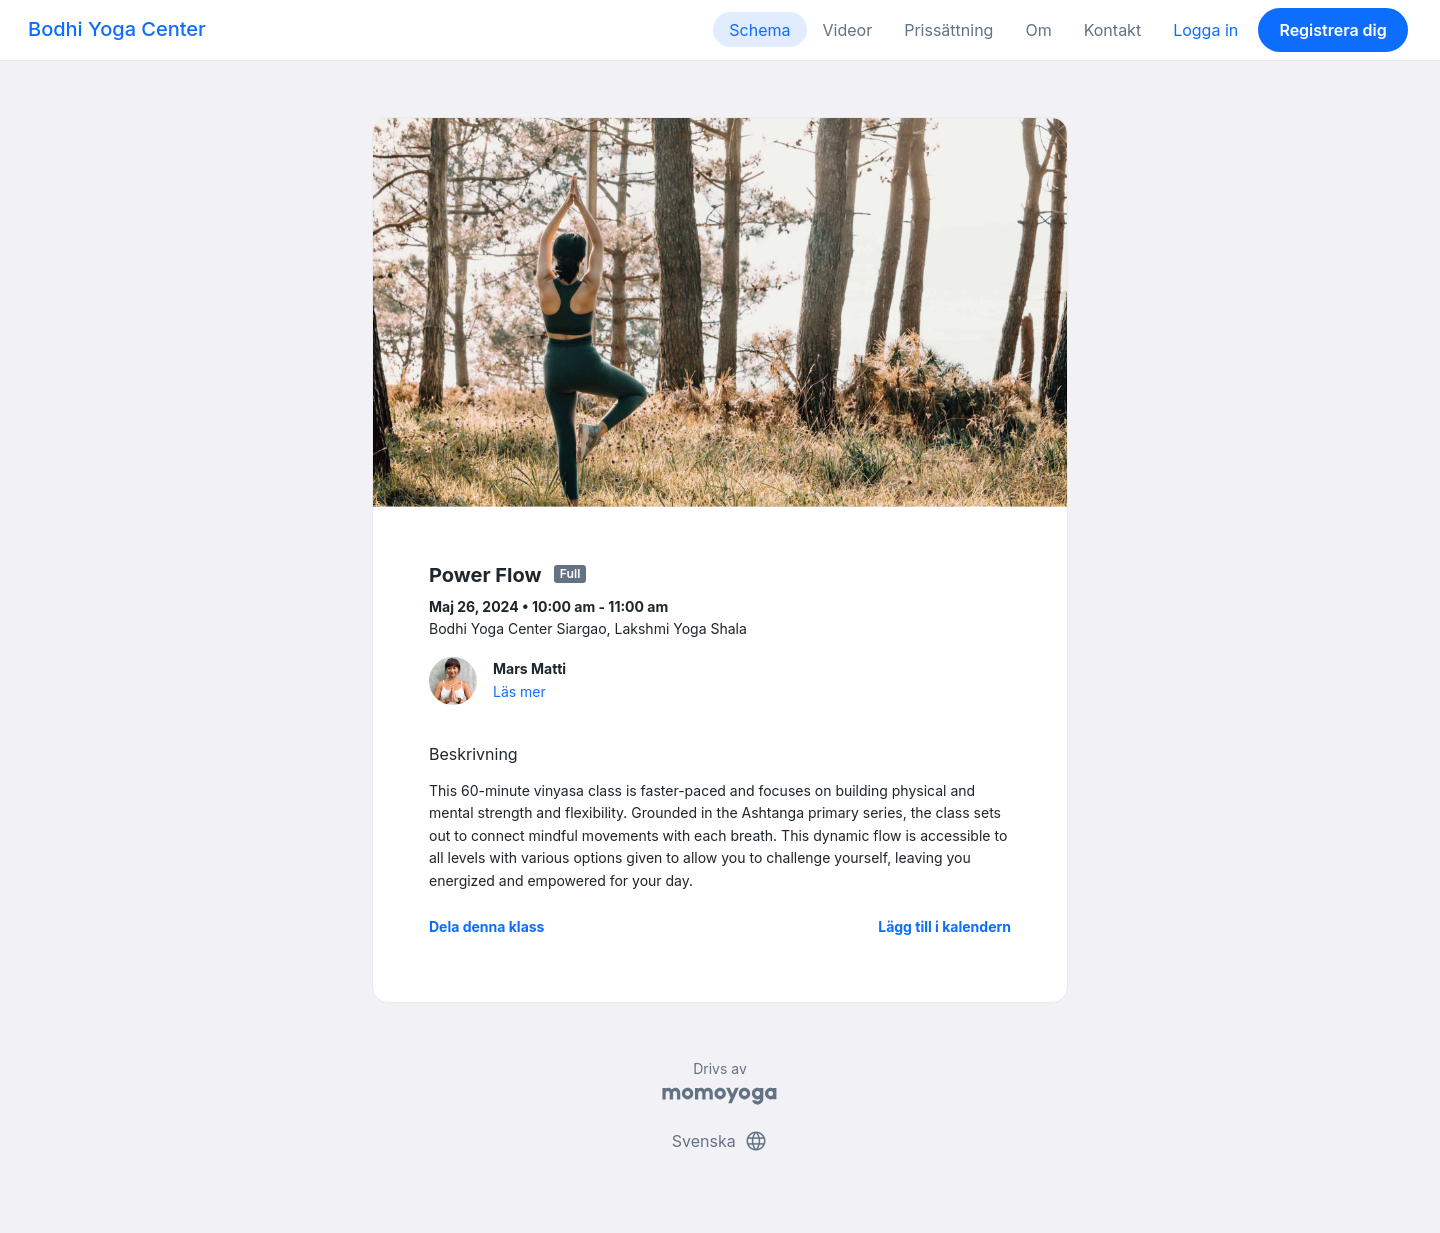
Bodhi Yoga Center (117, 29)
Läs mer (519, 691)
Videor (848, 30)
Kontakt (1112, 30)
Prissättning (948, 30)
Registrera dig (1332, 30)
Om (1038, 30)
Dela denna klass (486, 926)
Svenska (720, 1141)
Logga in (1205, 30)
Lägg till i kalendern (944, 926)
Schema (759, 30)
